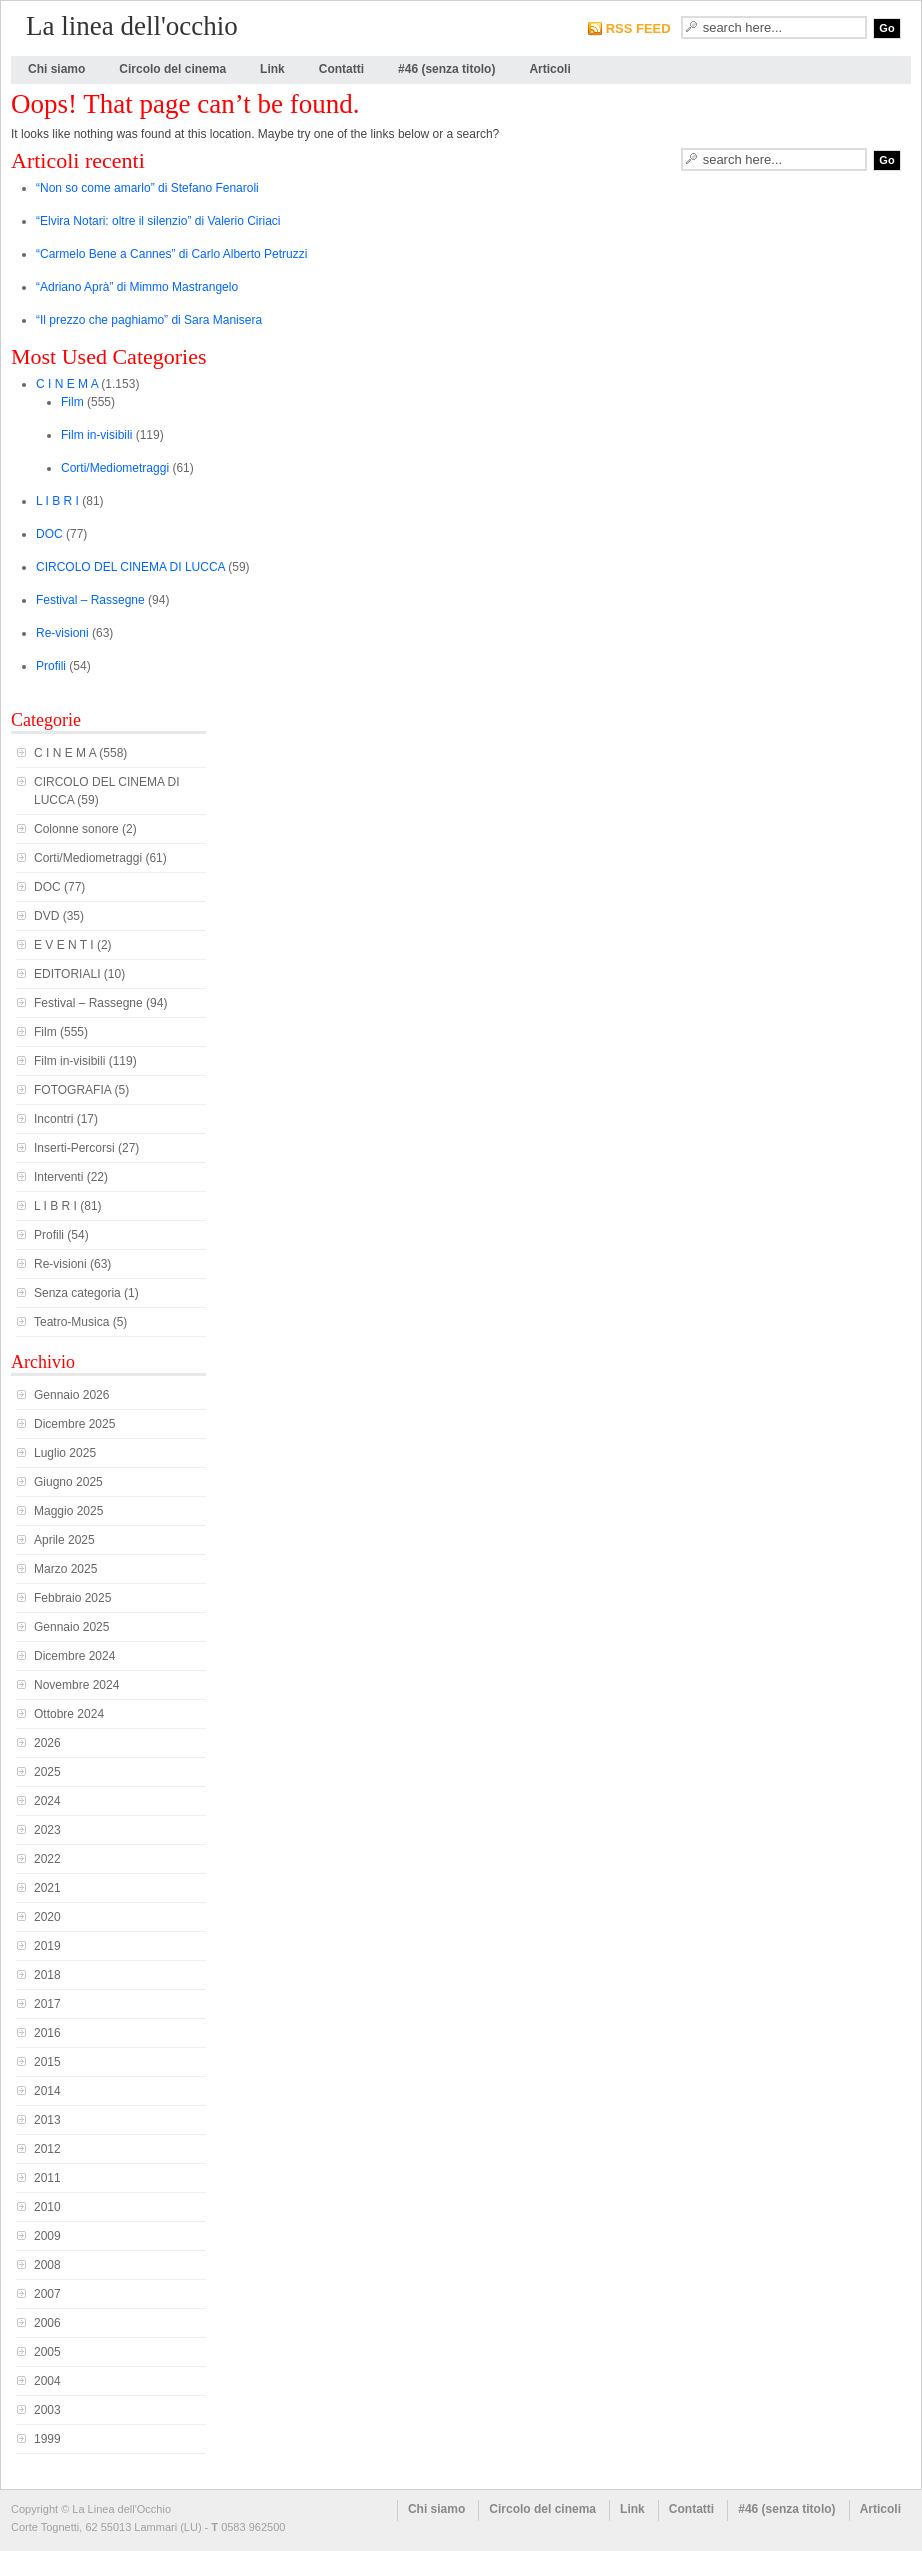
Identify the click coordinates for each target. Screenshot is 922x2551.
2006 (47, 2323)
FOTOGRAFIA (72, 1090)
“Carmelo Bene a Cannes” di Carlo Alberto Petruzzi (171, 254)
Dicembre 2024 (74, 1656)
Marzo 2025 (65, 1569)
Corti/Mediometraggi (115, 468)
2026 (47, 1743)
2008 (47, 2265)
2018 (47, 1975)
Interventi (58, 1177)
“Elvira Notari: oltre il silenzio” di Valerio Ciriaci (158, 221)
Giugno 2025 (68, 1482)
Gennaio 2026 (71, 1395)
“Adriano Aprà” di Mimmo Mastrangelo (137, 287)
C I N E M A (67, 384)
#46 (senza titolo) (446, 69)
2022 (47, 1859)
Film (72, 402)
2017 (47, 2004)
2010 (47, 2207)
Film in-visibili (96, 435)
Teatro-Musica (71, 1322)
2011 (47, 2178)
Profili (51, 666)
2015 (47, 2062)
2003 (47, 2410)
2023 (47, 1830)
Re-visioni (62, 633)
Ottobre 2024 (69, 1714)
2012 (47, 2149)
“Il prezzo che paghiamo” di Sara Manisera (149, 320)
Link (272, 69)
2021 (47, 1888)
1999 (47, 2439)
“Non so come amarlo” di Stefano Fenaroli (147, 188)
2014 (47, 2091)
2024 (47, 1801)
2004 (47, 2381)
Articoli (549, 69)
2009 (47, 2236)
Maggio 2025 (68, 1511)
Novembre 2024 (76, 1685)
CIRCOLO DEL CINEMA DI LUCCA (130, 567)
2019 (47, 1946)
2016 (47, 2033)
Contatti (341, 69)
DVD (46, 916)
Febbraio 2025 (72, 1598)
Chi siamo (56, 69)
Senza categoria (77, 1293)
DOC (49, 534)
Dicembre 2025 (74, 1424)
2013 (47, 2120)
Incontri (53, 1119)
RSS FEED (638, 28)
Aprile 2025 (64, 1540)
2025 (47, 1772)
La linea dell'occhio (132, 26)
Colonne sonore (76, 829)
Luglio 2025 (65, 1453)
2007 (47, 2294)
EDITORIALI (67, 974)
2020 (47, 1917)
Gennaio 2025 (71, 1627)
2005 (47, 2352)
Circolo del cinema (172, 69)
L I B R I (57, 501)
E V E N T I (64, 945)
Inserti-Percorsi (74, 1148)
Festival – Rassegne (90, 600)
